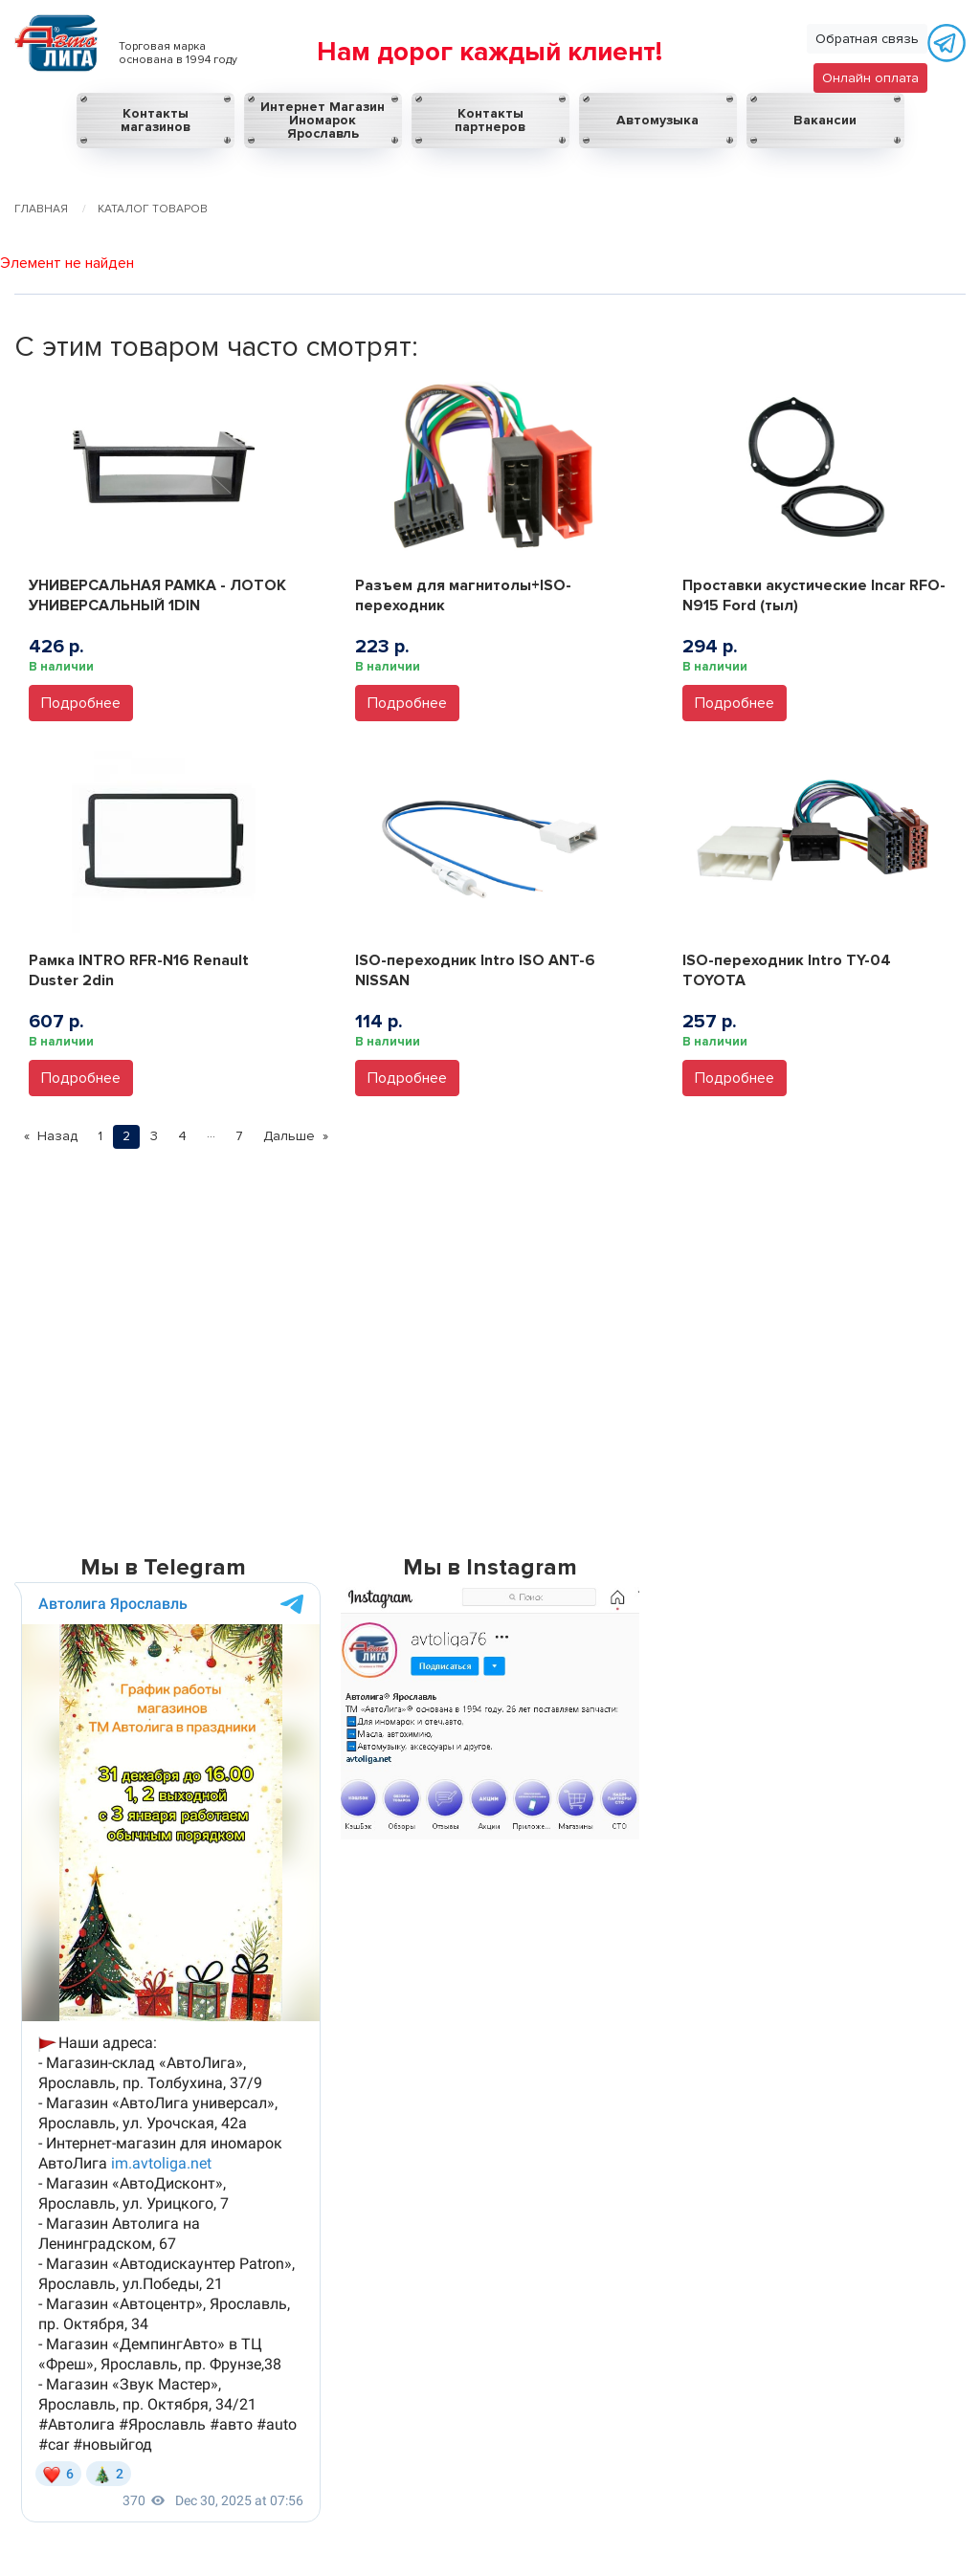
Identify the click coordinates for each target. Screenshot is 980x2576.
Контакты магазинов (155, 120)
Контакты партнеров (490, 120)
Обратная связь (867, 39)
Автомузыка (657, 120)
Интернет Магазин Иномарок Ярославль (322, 120)
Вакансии (825, 120)
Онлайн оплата (870, 78)
